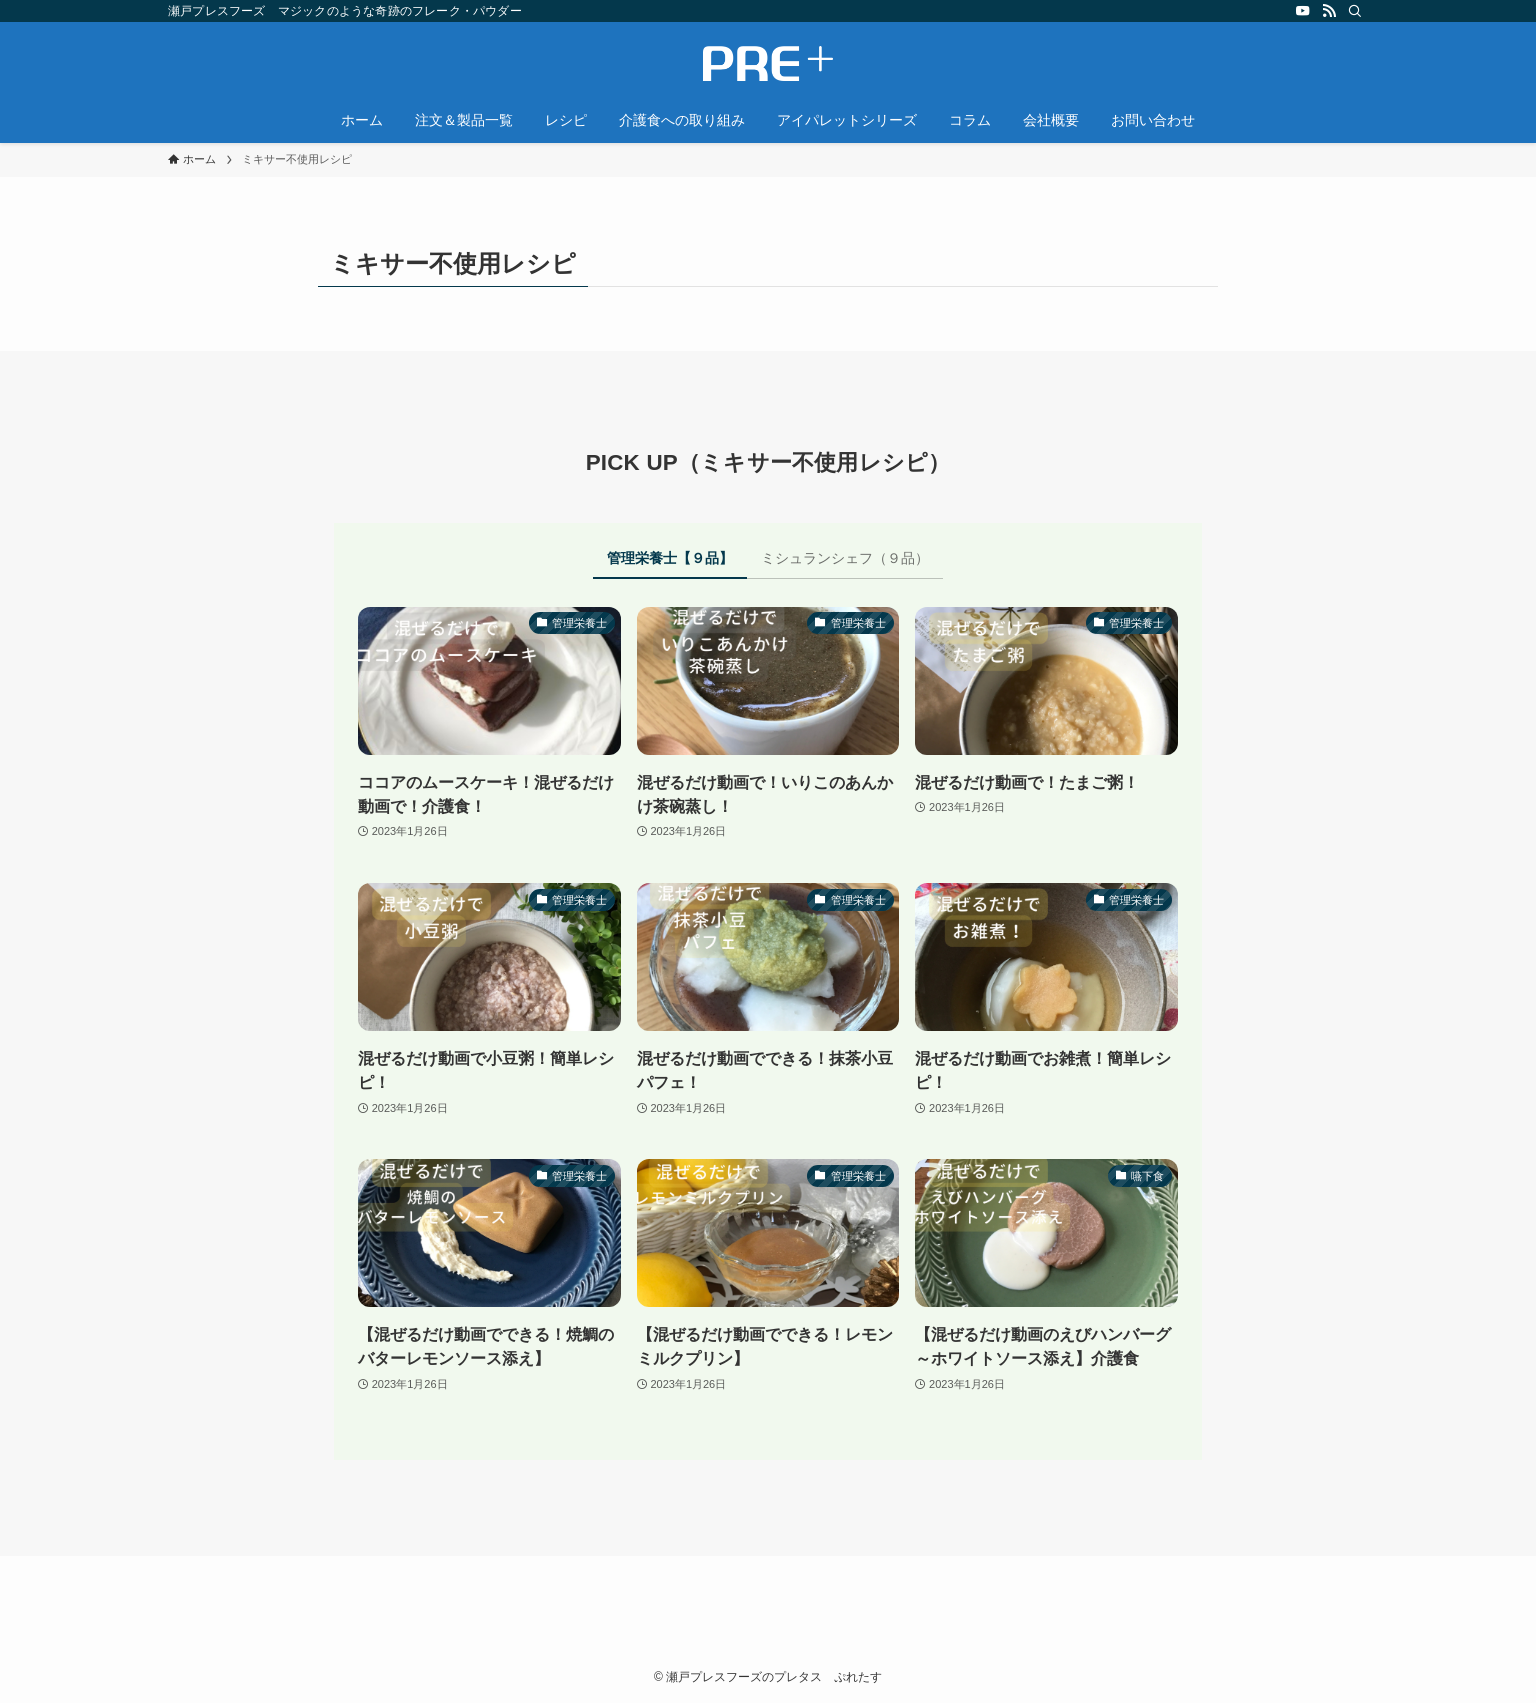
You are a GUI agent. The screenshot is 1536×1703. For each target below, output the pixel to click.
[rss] (1329, 11)
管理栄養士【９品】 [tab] (670, 558)
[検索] (1355, 11)
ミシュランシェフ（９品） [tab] (845, 558)
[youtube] (1303, 11)
